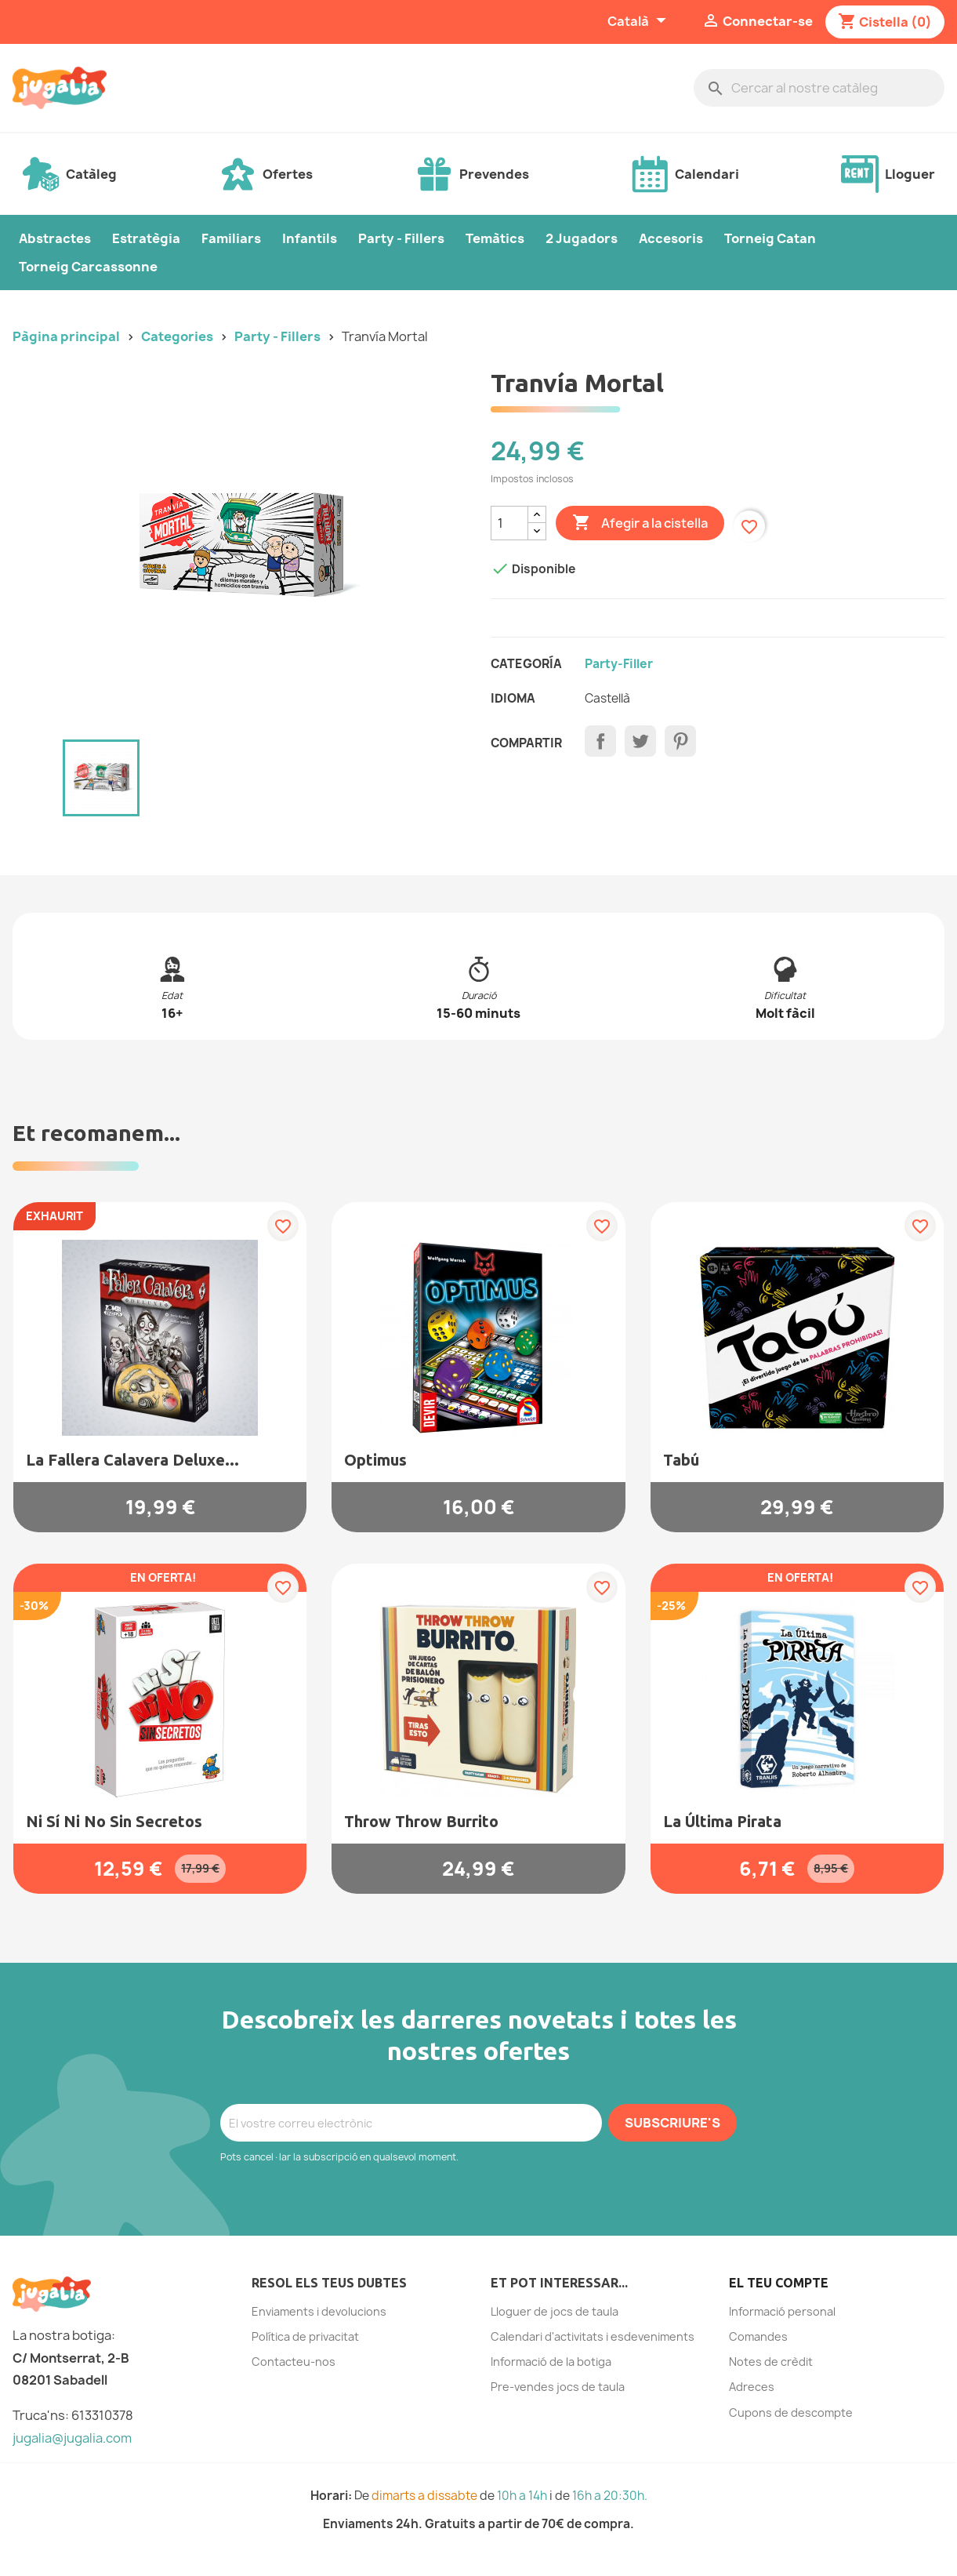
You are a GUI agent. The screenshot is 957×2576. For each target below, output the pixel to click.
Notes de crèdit (771, 2361)
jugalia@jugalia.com (72, 2438)
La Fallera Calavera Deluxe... (132, 1460)
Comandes (758, 2336)
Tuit (640, 741)
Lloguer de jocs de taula (554, 2311)
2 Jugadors (582, 238)
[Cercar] (819, 88)
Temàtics (495, 238)
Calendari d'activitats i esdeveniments (592, 2336)
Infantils (309, 238)
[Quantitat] (509, 523)
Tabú (681, 1460)
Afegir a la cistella (640, 523)
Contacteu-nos (293, 2361)
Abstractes (55, 238)
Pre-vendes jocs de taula (558, 2386)
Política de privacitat (305, 2336)
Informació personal (782, 2311)
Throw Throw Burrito (421, 1821)
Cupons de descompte (791, 2412)
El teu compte (778, 2283)
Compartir (600, 741)
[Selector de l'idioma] (638, 22)
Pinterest (680, 741)
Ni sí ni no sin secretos (114, 1821)
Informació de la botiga (551, 2361)
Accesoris (671, 238)
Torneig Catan (770, 238)
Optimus (375, 1460)
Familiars (231, 238)
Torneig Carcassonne (88, 266)
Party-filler (619, 664)
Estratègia (146, 238)
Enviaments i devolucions (319, 2311)
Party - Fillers (401, 238)
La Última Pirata (722, 1821)
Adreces (751, 2386)
